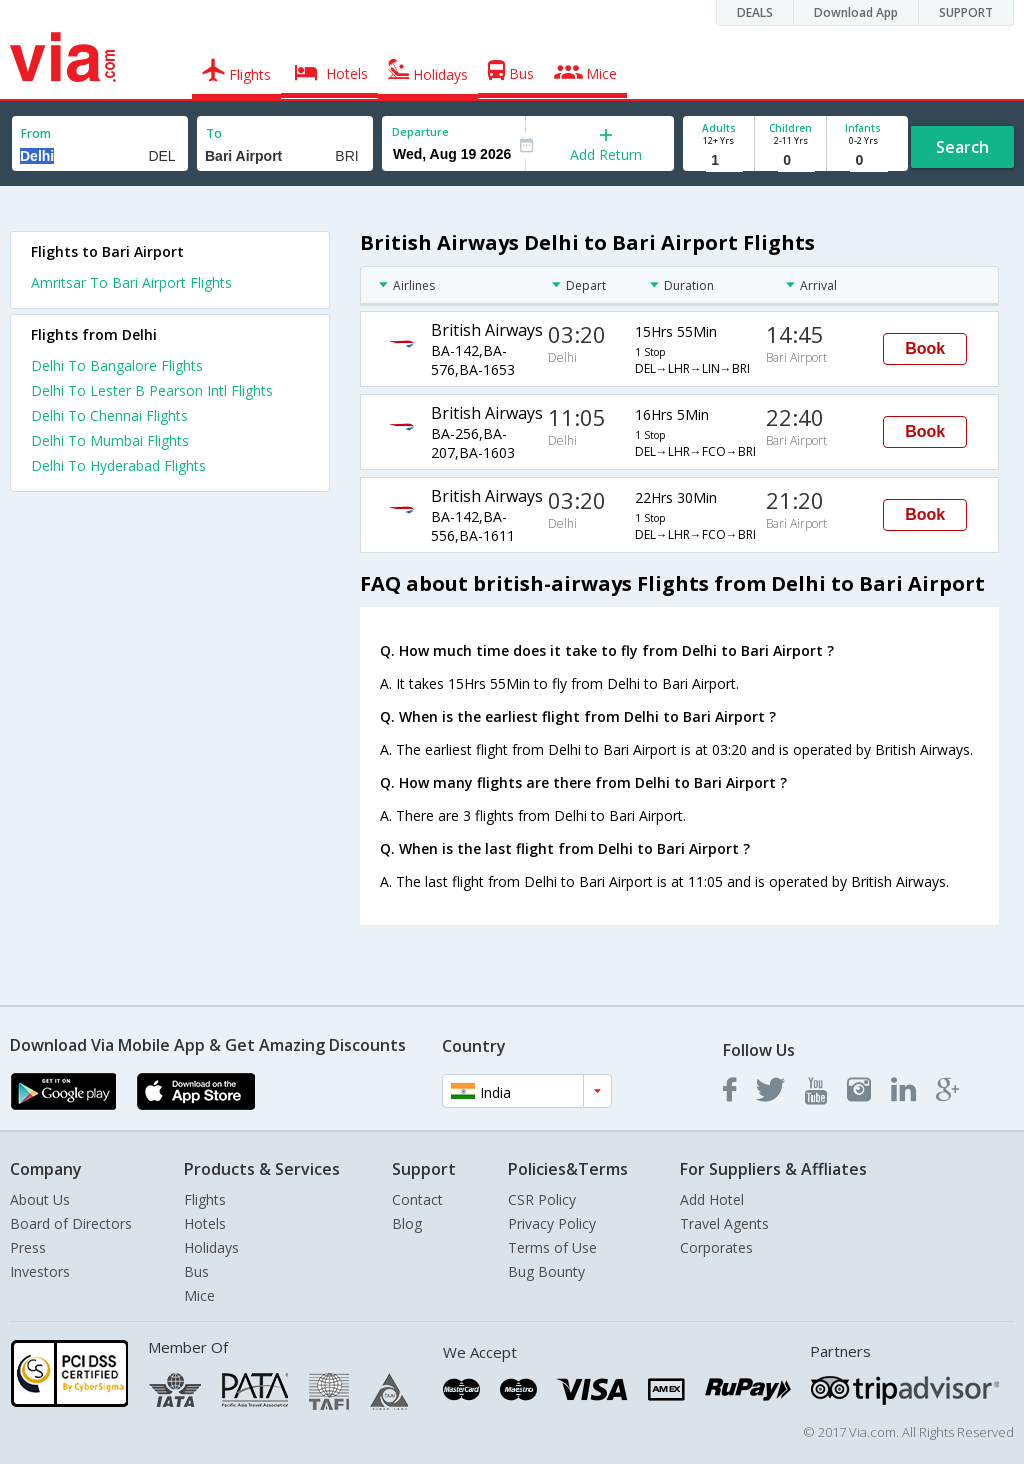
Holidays (211, 1247)
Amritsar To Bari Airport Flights (131, 282)
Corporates (716, 1247)
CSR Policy (542, 1199)
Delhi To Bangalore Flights (117, 365)
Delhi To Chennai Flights (109, 415)
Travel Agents (724, 1223)
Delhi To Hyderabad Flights (118, 465)
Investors (40, 1271)
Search (962, 147)
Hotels (205, 1223)
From (36, 133)
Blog (407, 1223)
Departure (420, 131)
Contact (417, 1199)
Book (925, 348)
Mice (199, 1295)
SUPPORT (966, 12)
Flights (205, 1199)
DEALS (755, 12)
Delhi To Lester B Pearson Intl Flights (152, 390)
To (214, 133)
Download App (856, 12)
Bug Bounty (546, 1271)
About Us (40, 1199)
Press (28, 1247)
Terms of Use (552, 1247)
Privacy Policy (552, 1223)
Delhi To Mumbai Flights (110, 440)
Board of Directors (71, 1223)
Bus (196, 1271)
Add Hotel (712, 1199)
